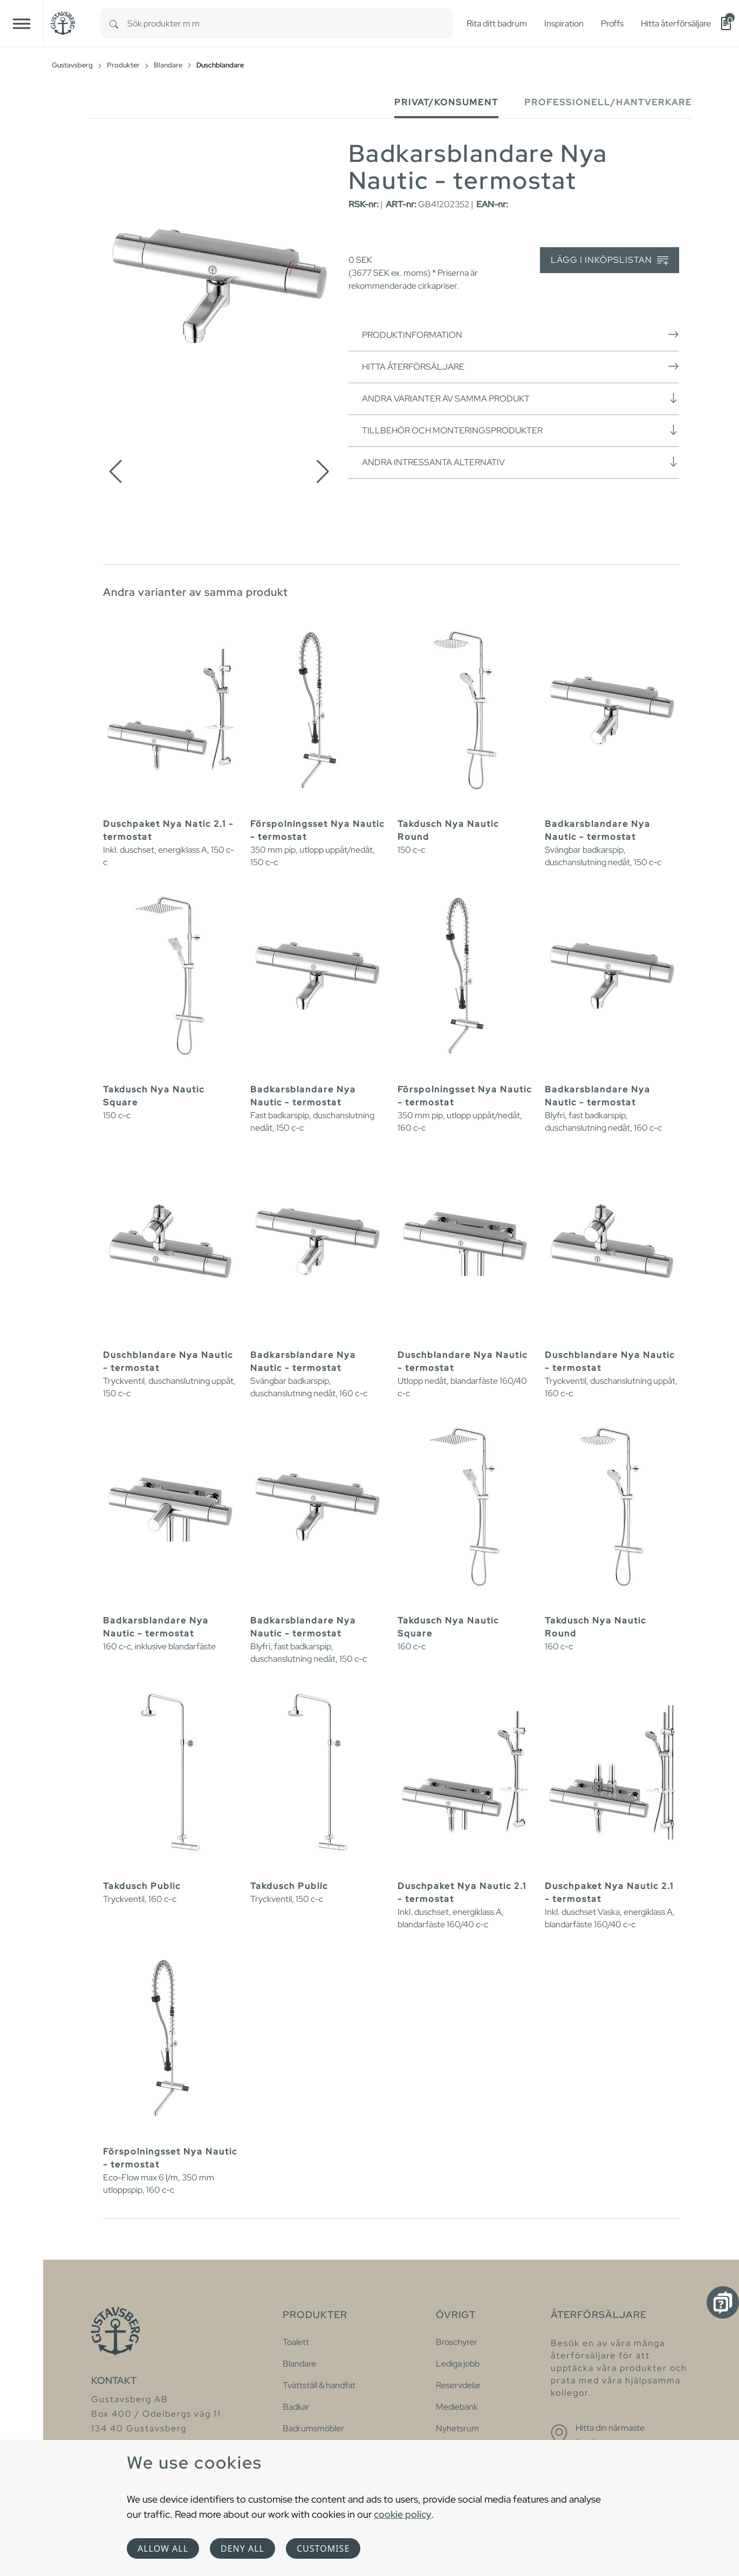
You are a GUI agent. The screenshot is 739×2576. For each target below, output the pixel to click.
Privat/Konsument (446, 102)
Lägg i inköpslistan (609, 260)
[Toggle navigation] (21, 23)
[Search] (113, 23)
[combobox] (290, 23)
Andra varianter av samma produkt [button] (520, 398)
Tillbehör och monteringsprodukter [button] (520, 430)
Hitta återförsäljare (520, 366)
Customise (323, 2548)
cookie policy (403, 2514)
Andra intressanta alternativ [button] (520, 462)
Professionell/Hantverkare (608, 102)
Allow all (163, 2548)
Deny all (242, 2548)
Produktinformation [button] (520, 335)
